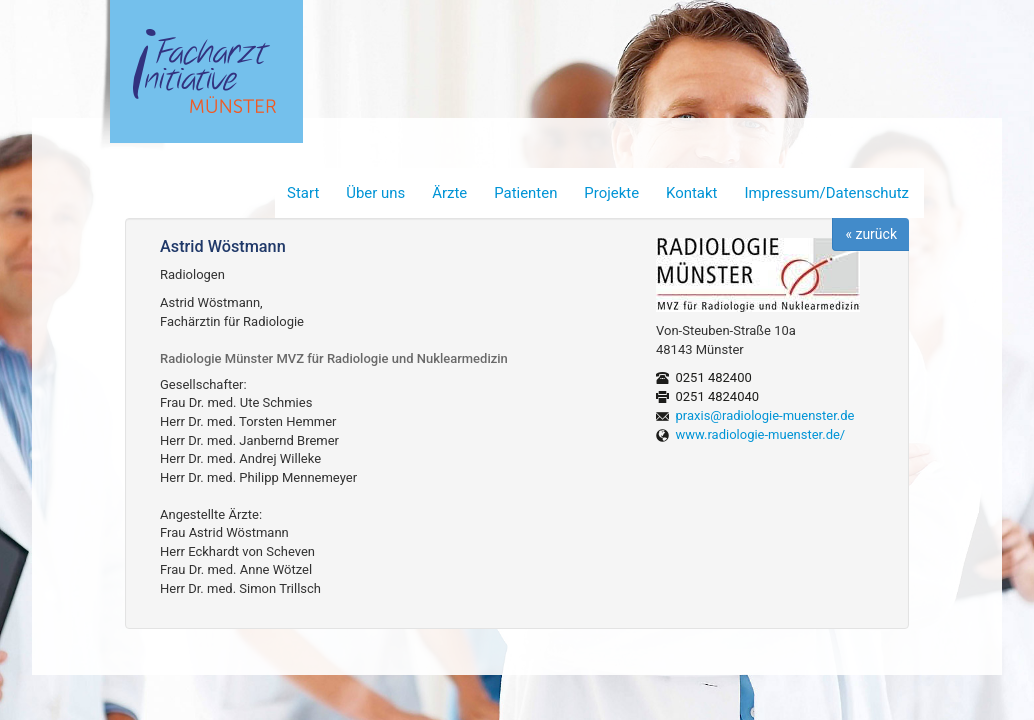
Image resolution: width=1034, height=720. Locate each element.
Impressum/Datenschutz (826, 193)
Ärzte (449, 193)
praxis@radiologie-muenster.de (765, 415)
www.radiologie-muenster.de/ (761, 434)
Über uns (375, 193)
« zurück (871, 234)
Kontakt (691, 193)
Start (303, 193)
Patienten (525, 193)
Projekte (611, 193)
